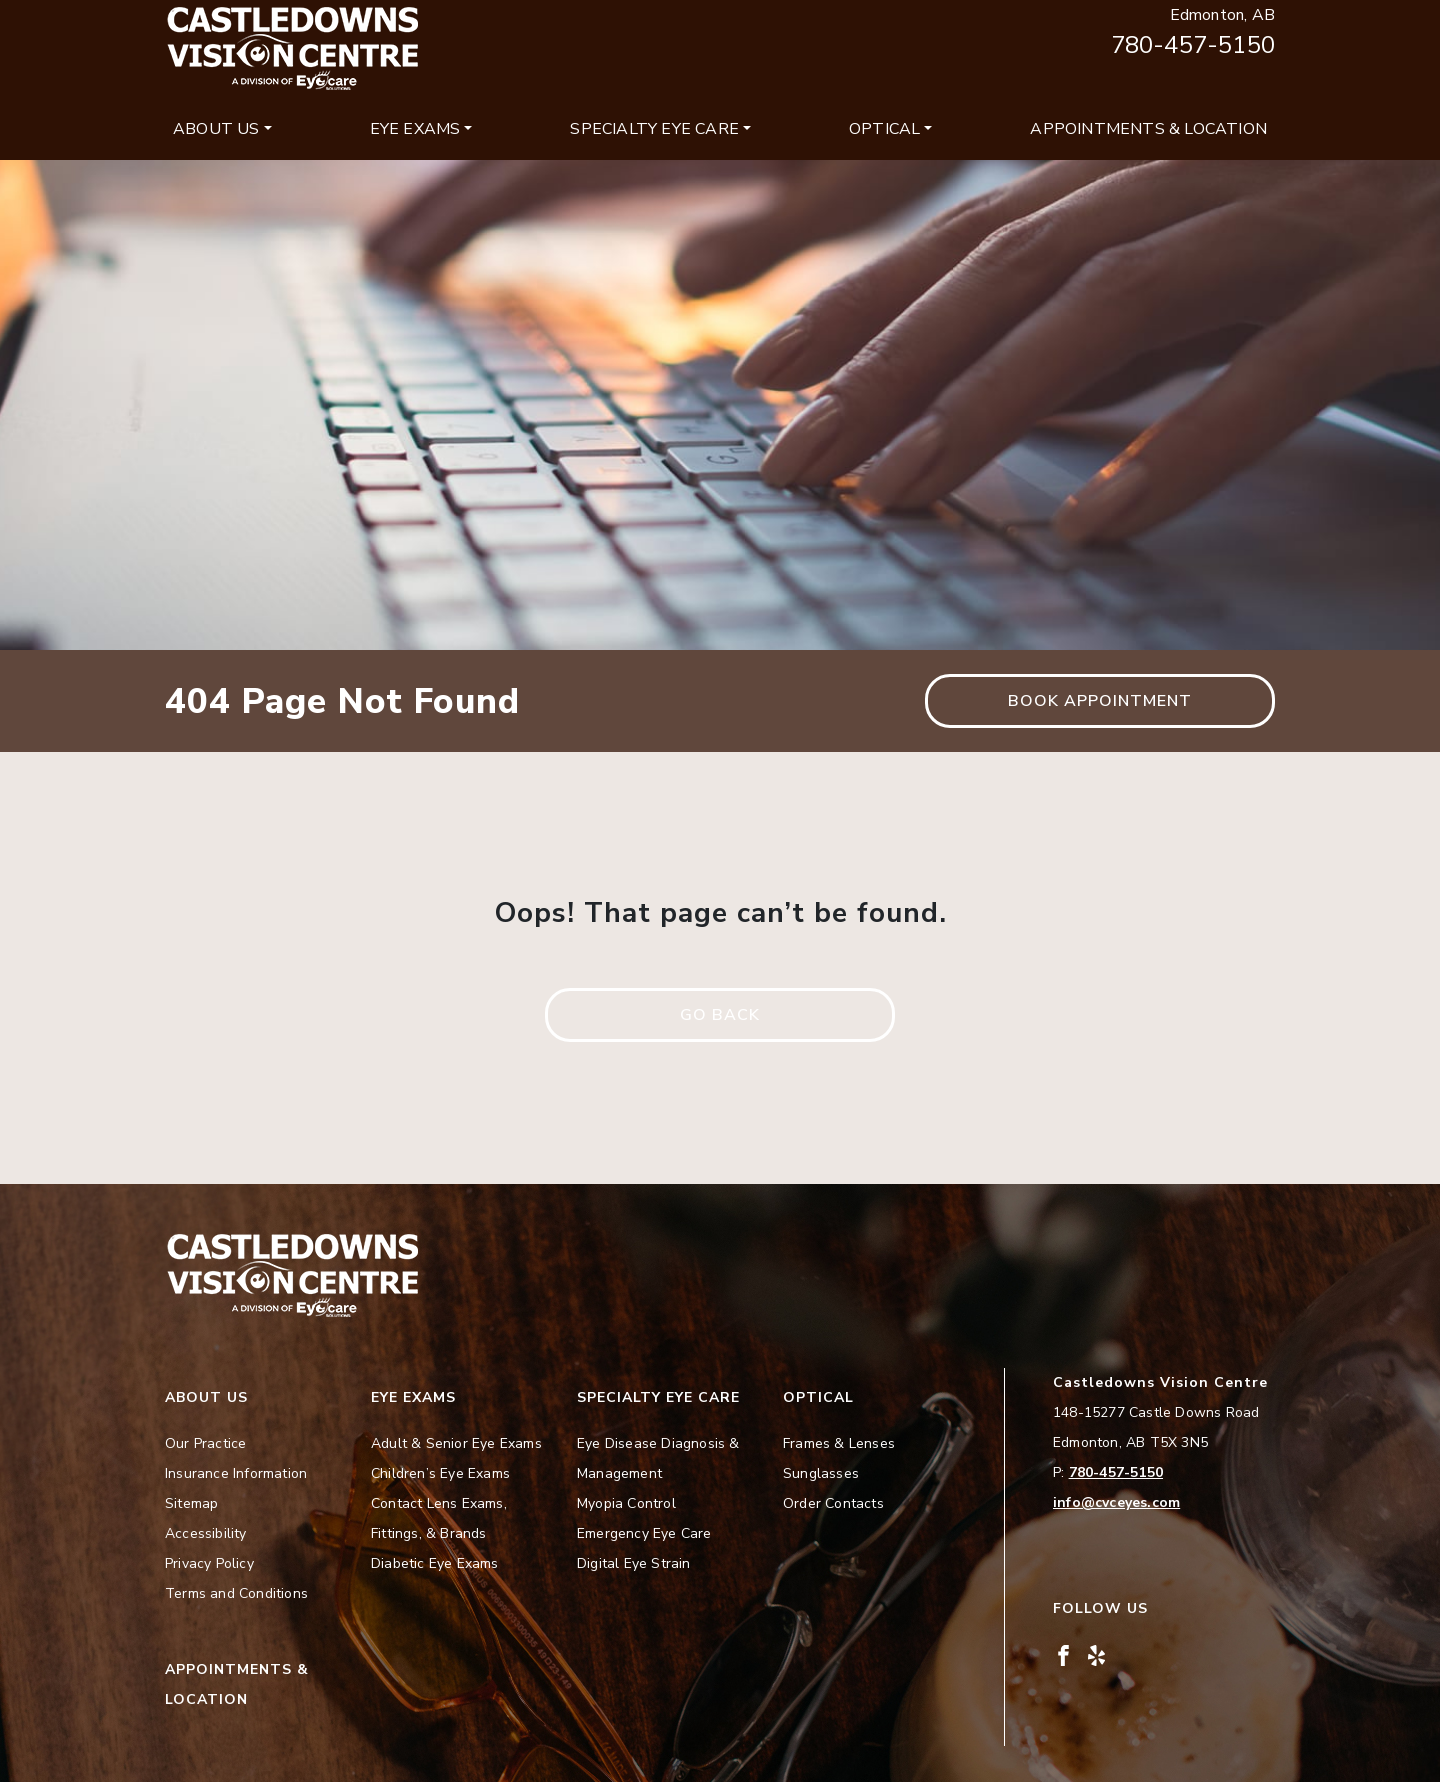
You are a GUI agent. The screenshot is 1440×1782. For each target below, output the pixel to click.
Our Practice (205, 1443)
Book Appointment (1100, 701)
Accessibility (206, 1533)
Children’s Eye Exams (440, 1473)
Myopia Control (626, 1503)
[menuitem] (222, 129)
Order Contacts (833, 1503)
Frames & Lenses (839, 1443)
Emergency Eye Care (644, 1533)
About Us (216, 129)
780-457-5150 (1193, 45)
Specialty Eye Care (654, 129)
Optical (884, 129)
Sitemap (191, 1503)
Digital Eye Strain (634, 1563)
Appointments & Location (1148, 129)
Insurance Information (236, 1473)
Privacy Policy (209, 1563)
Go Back (720, 1015)
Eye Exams (415, 129)
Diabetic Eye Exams (435, 1563)
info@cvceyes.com (1116, 1502)
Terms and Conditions (236, 1593)
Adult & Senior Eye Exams (456, 1443)
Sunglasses (821, 1473)
